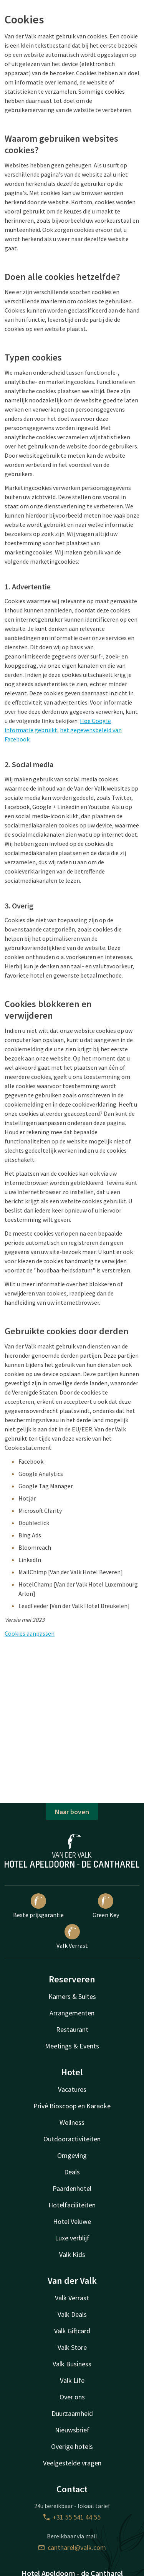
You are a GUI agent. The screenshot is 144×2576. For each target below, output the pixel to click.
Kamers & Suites (72, 1996)
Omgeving (72, 2155)
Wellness (72, 2122)
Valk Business (72, 2363)
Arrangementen (72, 2013)
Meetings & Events (72, 2046)
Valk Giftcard (72, 2330)
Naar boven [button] (72, 1811)
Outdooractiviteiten (72, 2138)
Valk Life (72, 2380)
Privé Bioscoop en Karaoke (72, 2105)
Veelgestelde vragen (72, 2463)
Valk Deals (72, 2314)
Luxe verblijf (72, 2238)
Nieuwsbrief (72, 2429)
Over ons (72, 2396)
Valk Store (72, 2347)
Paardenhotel (72, 2188)
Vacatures (72, 2089)
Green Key (106, 1906)
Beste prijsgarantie (38, 1906)
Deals (72, 2171)
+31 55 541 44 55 (72, 2517)
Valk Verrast (72, 1936)
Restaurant (72, 2029)
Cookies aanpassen (30, 1633)
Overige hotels (72, 2446)
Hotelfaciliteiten (72, 2204)
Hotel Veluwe (72, 2221)
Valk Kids (72, 2254)
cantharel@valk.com (72, 2547)
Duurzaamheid (72, 2413)
